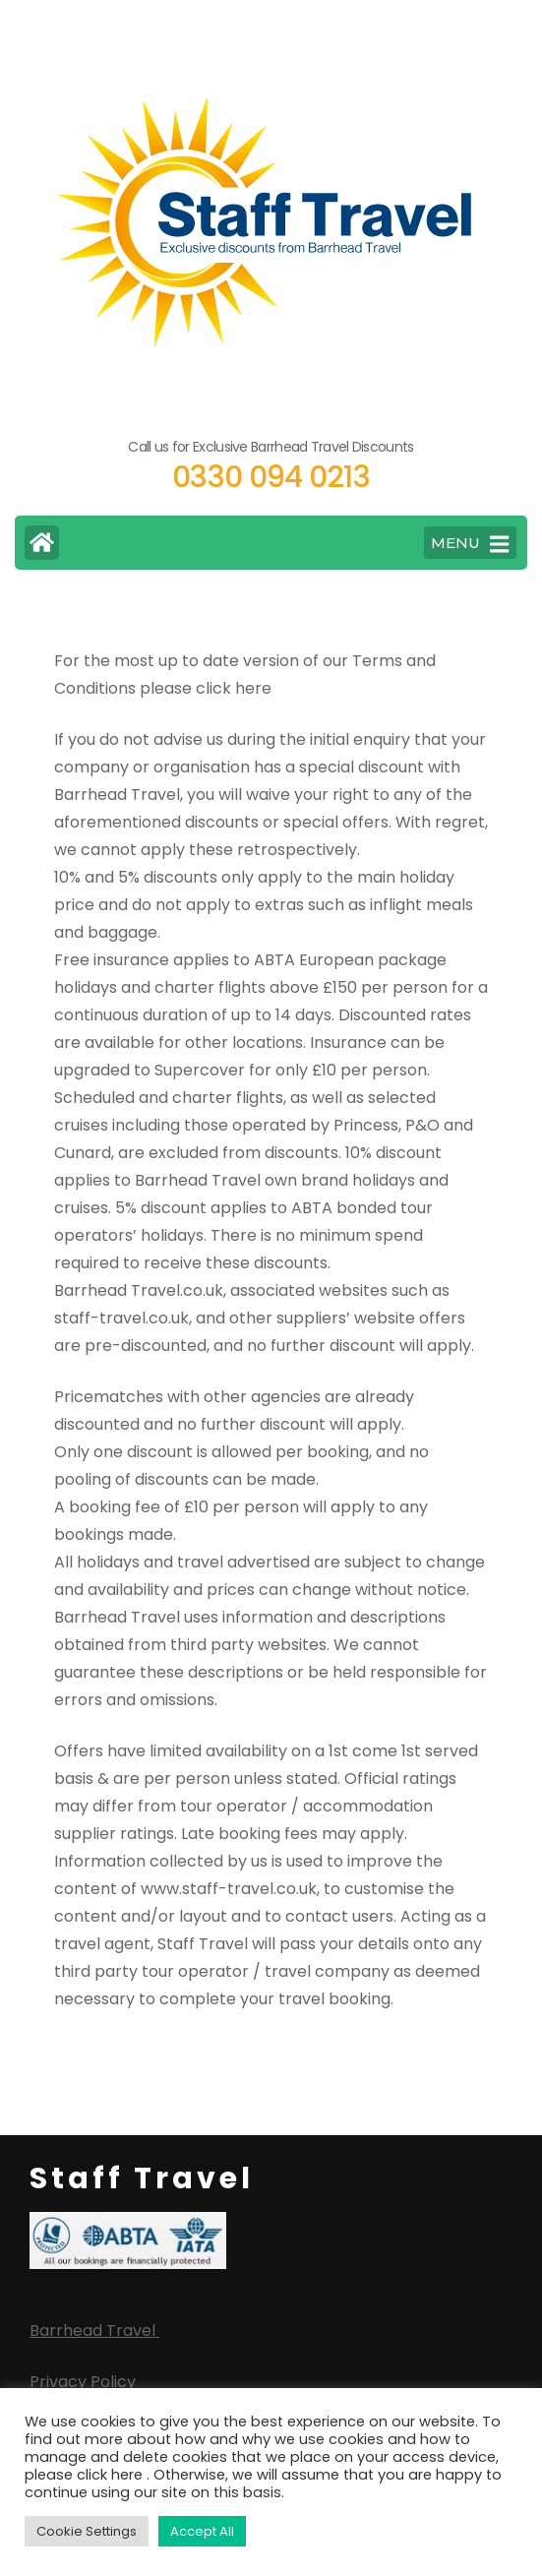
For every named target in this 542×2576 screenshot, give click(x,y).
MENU (470, 544)
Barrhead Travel (94, 2330)
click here (233, 688)
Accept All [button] (202, 2531)
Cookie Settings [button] (86, 2531)
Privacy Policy (83, 2381)
